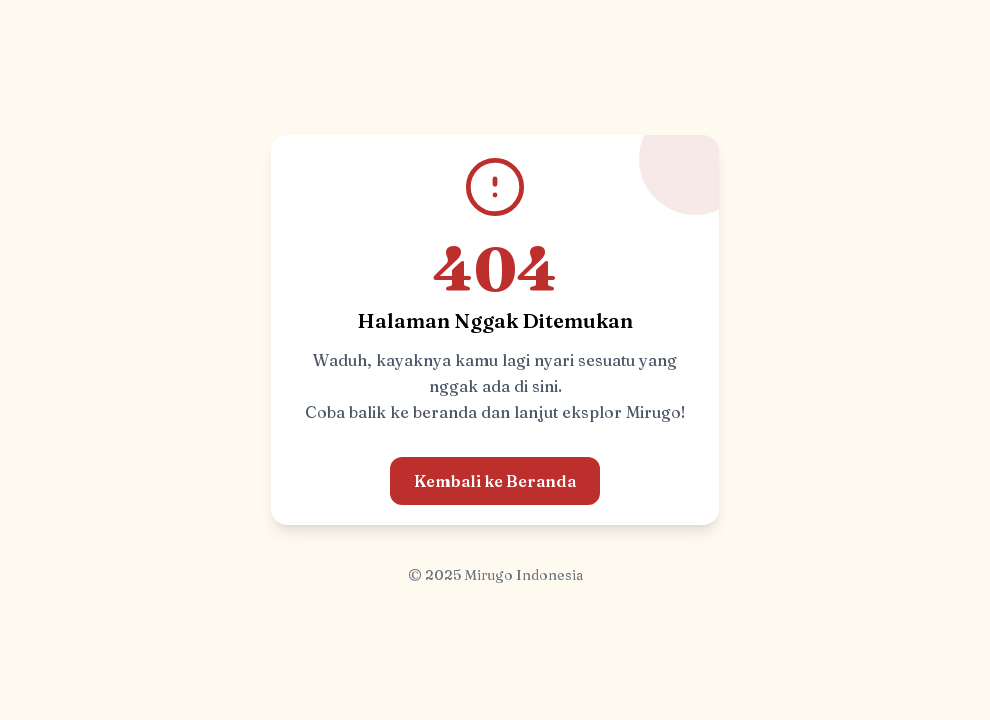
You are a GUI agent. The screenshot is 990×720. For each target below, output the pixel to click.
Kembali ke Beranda (495, 481)
